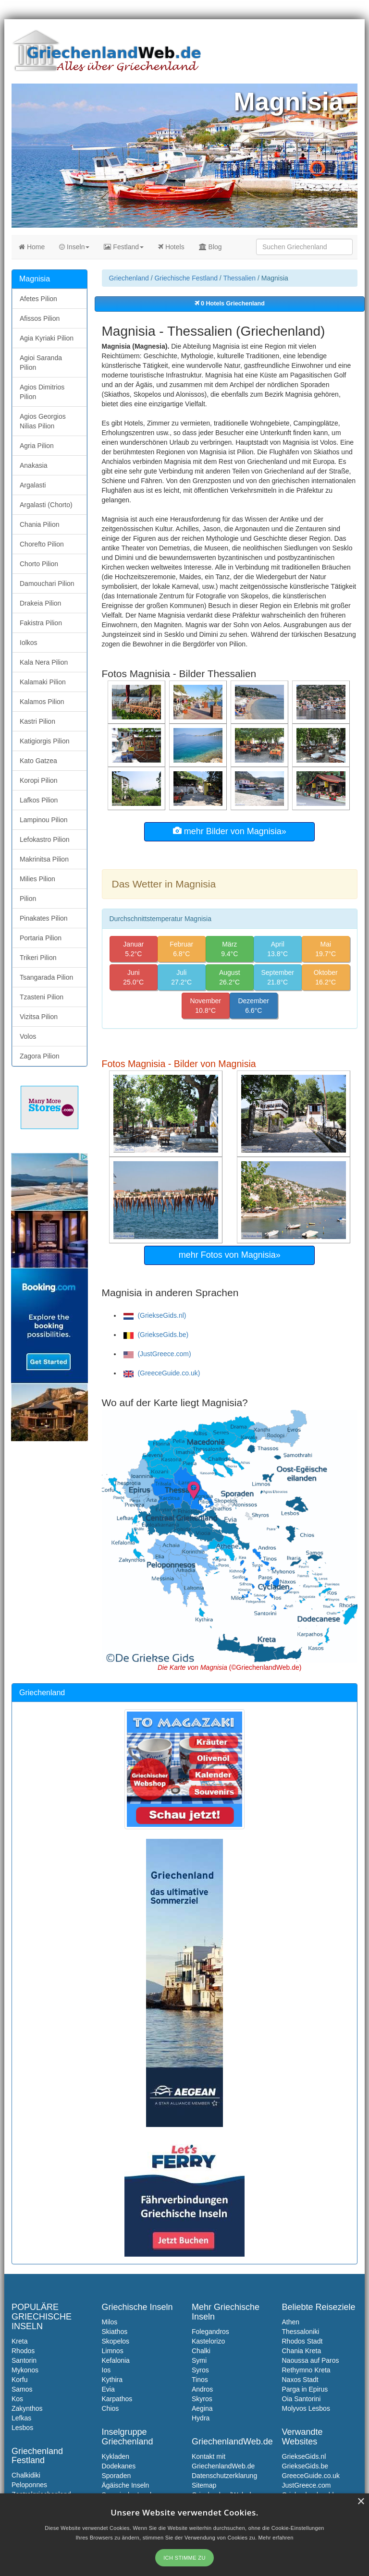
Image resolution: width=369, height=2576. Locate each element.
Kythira (112, 2379)
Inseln (74, 247)
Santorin (24, 2360)
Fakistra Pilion (41, 623)
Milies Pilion (37, 879)
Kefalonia (116, 2360)
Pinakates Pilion (44, 918)
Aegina (202, 2408)
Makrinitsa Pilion (44, 859)
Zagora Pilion (40, 1056)
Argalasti (33, 485)
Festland (124, 247)
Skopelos (116, 2341)
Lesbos (22, 2427)
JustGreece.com (306, 2485)
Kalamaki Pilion (43, 682)
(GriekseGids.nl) (154, 1315)
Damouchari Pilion (47, 583)
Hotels (171, 247)
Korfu (19, 2379)
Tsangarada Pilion (46, 977)
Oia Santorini (301, 2399)
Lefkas (21, 2418)
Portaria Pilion (41, 938)
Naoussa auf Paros (310, 2360)
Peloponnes (29, 2485)
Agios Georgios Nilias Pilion (43, 421)
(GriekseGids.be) (156, 1334)
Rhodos (23, 2351)
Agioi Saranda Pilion (41, 362)
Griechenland (129, 278)
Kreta (19, 2341)
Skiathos (115, 2331)
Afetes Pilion (38, 299)
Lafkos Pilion (39, 800)
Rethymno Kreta (306, 2370)
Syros (200, 2370)
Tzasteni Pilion (41, 997)
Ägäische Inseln (125, 2485)
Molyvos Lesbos (306, 2408)
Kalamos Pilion (42, 701)
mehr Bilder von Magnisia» (229, 831)
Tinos (200, 2379)
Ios (106, 2370)
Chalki (201, 2351)
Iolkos (28, 642)
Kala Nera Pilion (44, 662)
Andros (202, 2389)
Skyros (202, 2399)
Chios (110, 2408)
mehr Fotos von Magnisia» (230, 1255)
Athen (291, 2322)
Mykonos (25, 2370)
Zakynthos (27, 2408)
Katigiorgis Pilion (45, 741)
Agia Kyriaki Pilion (47, 338)
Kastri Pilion (37, 721)
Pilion (28, 898)
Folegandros (210, 2331)
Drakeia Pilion (40, 603)
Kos (17, 2399)
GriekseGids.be (305, 2466)
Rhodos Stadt (302, 2341)
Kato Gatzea (38, 761)
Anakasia (34, 465)
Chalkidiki (26, 2475)
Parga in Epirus (305, 2389)
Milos (110, 2322)
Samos (22, 2389)
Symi (199, 2360)
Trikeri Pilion (38, 957)
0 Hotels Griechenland (230, 303)
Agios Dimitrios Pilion (42, 392)
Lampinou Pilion (44, 820)
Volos (28, 1036)
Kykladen (116, 2456)
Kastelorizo (208, 2341)
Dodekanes (119, 2466)
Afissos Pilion (40, 318)
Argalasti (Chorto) (46, 505)
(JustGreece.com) (157, 1354)
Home (32, 247)
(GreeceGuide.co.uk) (161, 1373)
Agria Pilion (37, 446)
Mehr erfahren (276, 2537)
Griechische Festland (186, 278)
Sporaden (116, 2475)
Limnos (112, 2351)
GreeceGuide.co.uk (311, 2475)
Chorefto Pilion (42, 544)
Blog (210, 247)
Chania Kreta (301, 2351)
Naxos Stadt (300, 2379)
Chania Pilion (40, 524)
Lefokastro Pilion (45, 839)
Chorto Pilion (39, 564)
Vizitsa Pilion (39, 1017)
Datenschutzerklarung (224, 2475)
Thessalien (239, 278)
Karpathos (117, 2399)
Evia (108, 2389)
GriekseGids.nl (304, 2456)
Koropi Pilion (39, 780)
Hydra (200, 2418)
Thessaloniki (301, 2331)
